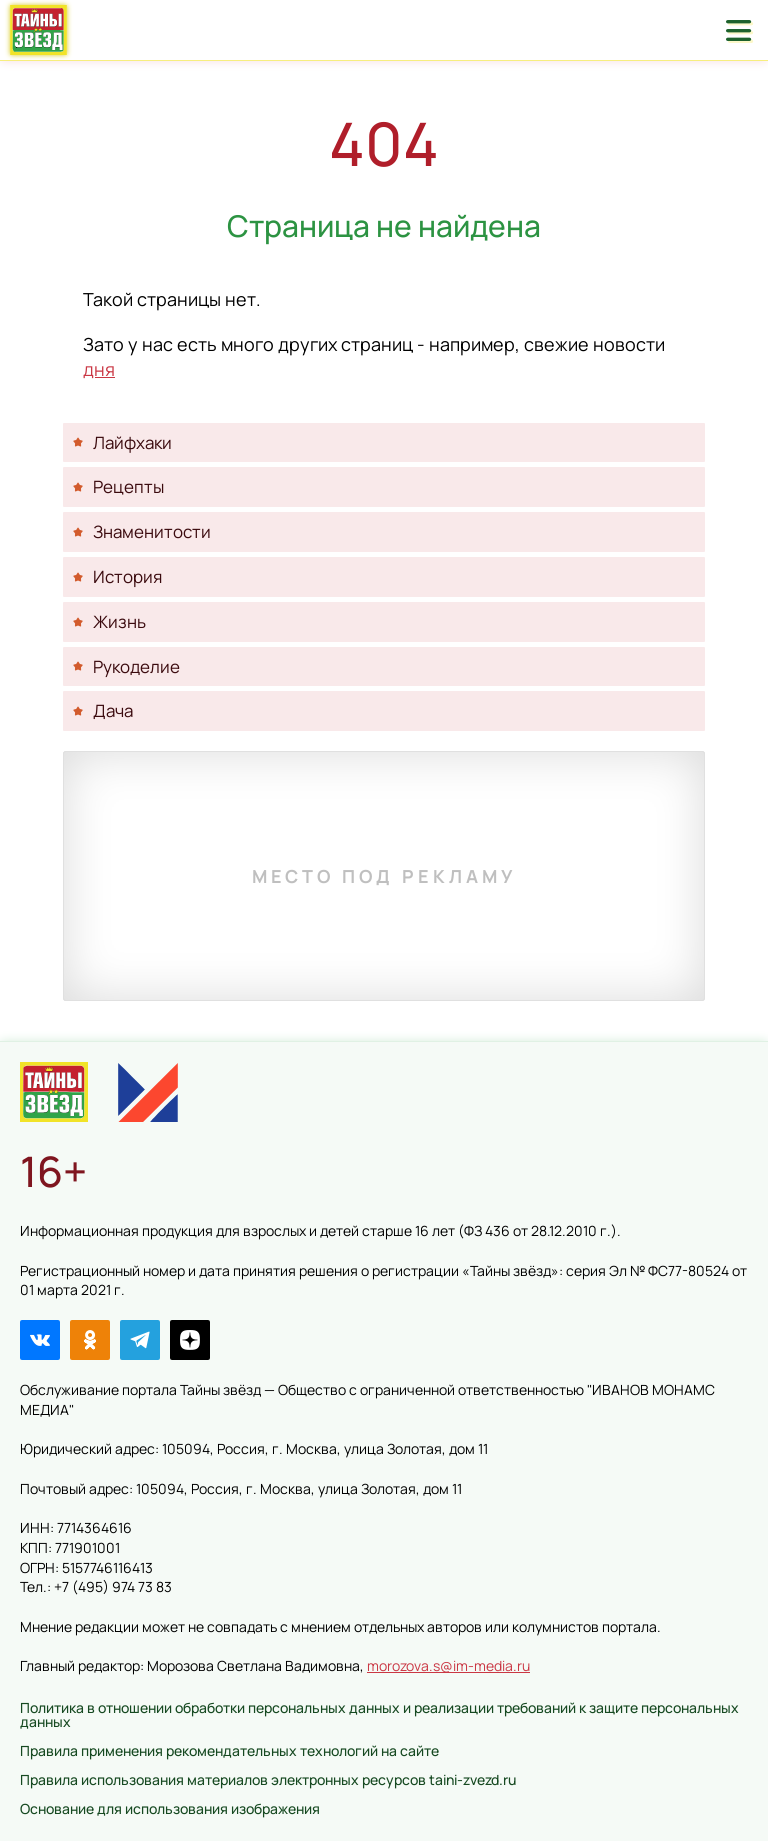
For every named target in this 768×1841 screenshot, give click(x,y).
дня (99, 369)
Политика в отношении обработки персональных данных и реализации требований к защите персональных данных (379, 1714)
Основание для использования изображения (170, 1808)
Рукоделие (136, 666)
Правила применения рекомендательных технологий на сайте (229, 1750)
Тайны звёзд (38, 30)
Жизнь (119, 621)
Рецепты (128, 486)
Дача (113, 710)
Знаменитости (152, 531)
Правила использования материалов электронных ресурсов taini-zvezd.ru (268, 1779)
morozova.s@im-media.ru (448, 1665)
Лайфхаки (132, 442)
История (127, 576)
